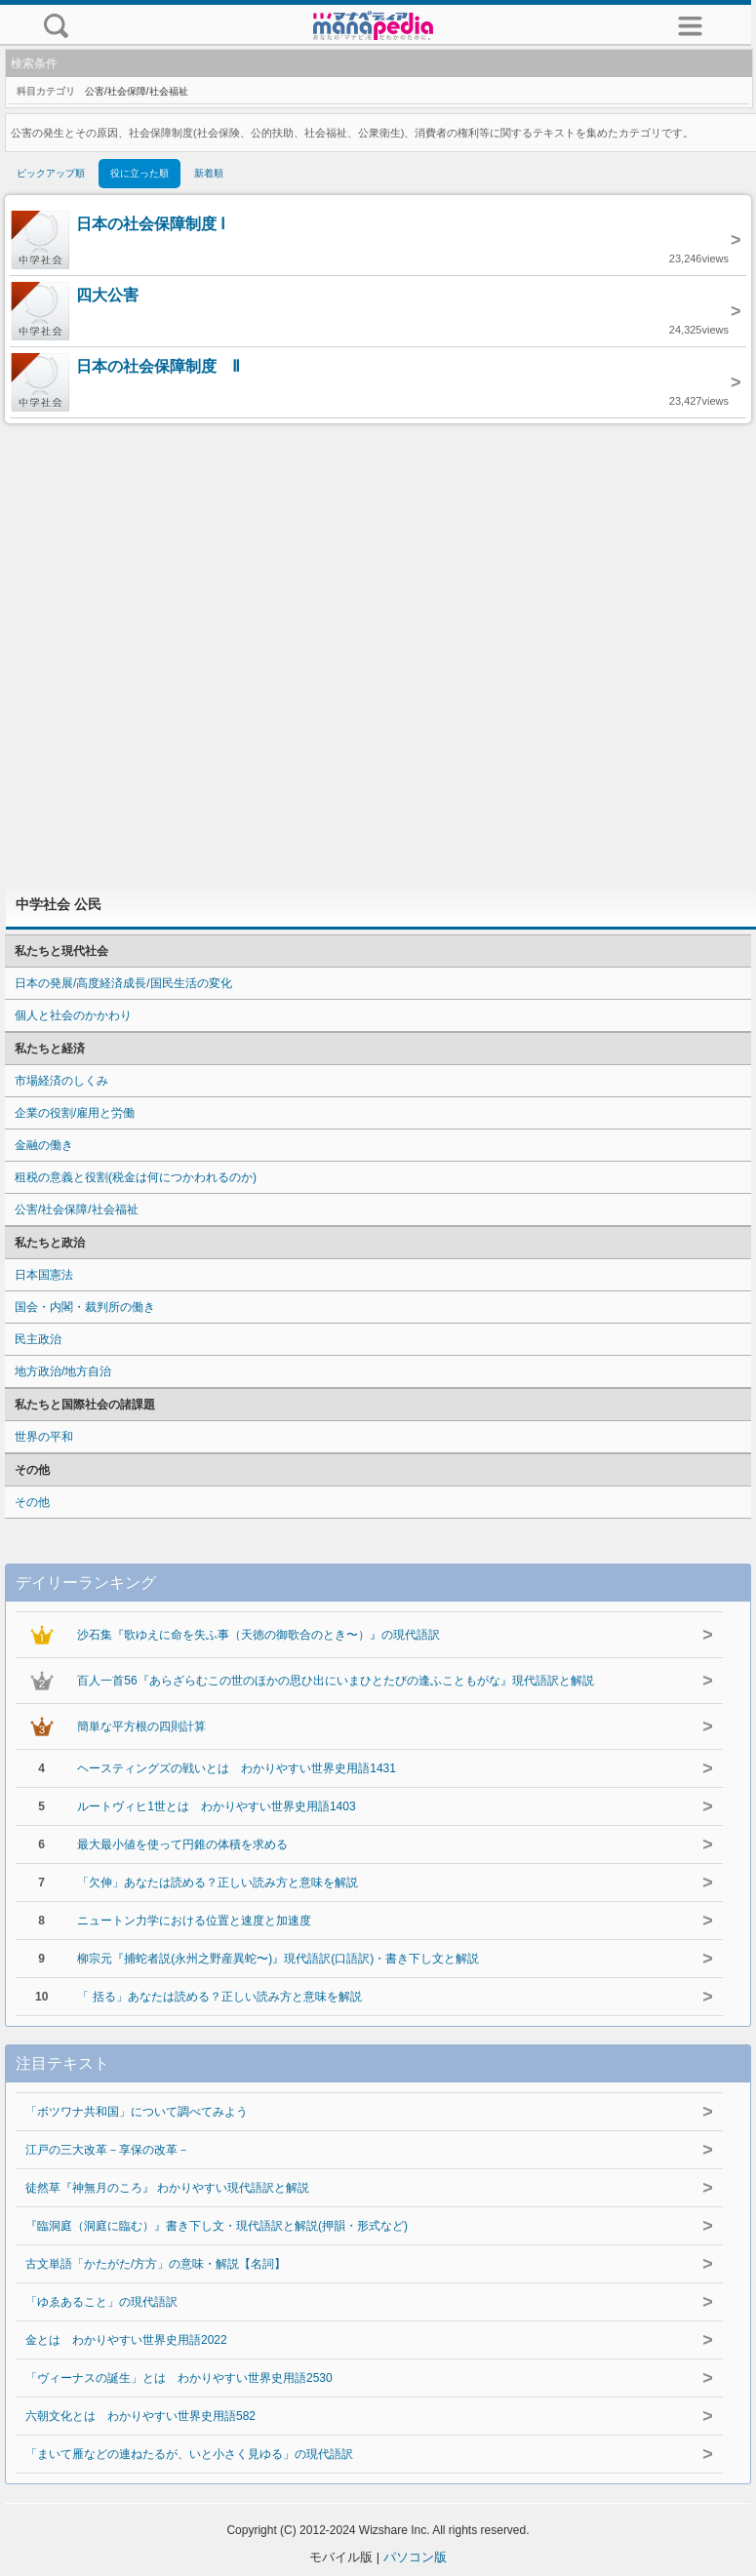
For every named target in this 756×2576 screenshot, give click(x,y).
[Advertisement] (378, 652)
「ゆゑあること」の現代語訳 (101, 2302)
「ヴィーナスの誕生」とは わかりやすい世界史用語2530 (179, 2378)
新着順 (208, 173)
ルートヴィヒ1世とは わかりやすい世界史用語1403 (216, 1806)
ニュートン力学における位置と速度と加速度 (194, 1920)
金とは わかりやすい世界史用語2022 (126, 2340)
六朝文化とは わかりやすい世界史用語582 (140, 2416)
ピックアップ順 (51, 173)
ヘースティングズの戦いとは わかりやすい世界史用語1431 (236, 1768)
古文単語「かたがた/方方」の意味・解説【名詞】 (155, 2264)
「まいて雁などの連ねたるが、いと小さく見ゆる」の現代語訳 (189, 2454)
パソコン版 (415, 2557)
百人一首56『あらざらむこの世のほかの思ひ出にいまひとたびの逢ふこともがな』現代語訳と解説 (335, 1680)
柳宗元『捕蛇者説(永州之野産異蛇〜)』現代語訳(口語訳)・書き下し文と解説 (278, 1958)
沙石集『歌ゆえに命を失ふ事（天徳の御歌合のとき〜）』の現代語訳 (258, 1635)
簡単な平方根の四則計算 (141, 1726)
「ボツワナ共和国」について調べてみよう (136, 2112)
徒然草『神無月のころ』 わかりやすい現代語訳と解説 (167, 2188)
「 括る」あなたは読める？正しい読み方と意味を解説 (219, 1996)
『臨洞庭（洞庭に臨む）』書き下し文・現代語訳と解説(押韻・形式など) (216, 2226)
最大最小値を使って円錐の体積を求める (182, 1844)
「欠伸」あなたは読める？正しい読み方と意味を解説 (217, 1882)
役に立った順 (139, 173)
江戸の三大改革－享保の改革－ (107, 2150)
